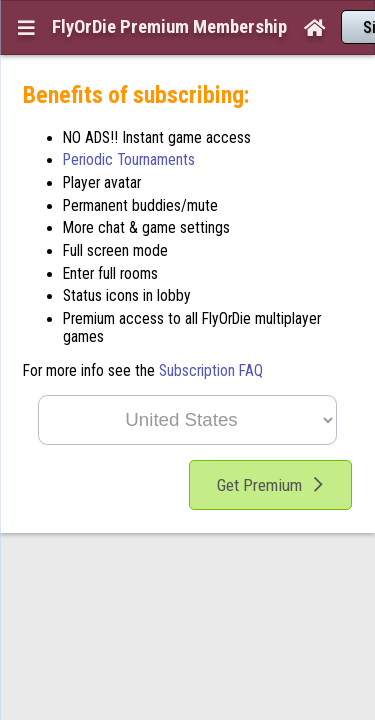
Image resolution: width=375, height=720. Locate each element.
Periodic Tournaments (129, 121)
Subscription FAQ (211, 332)
